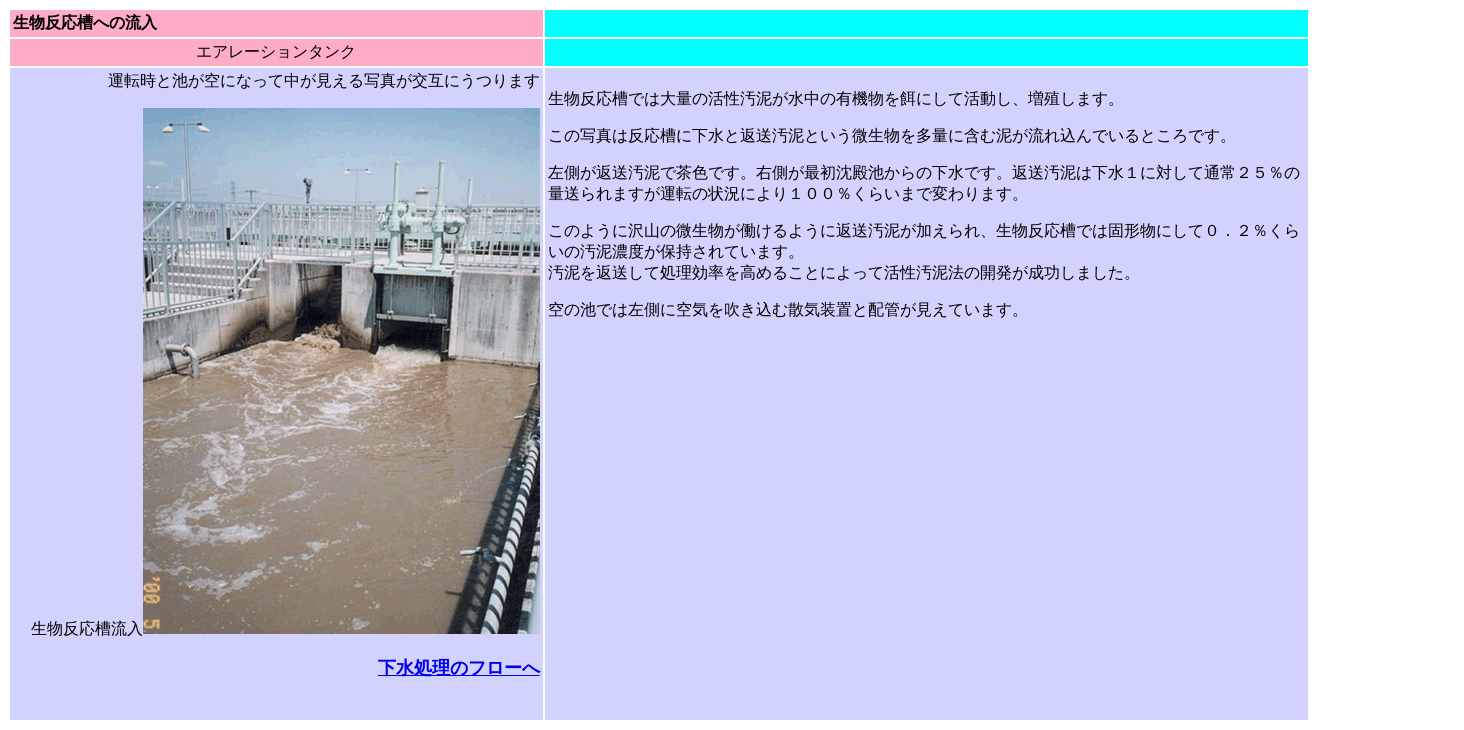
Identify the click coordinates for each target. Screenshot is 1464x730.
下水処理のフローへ (459, 668)
